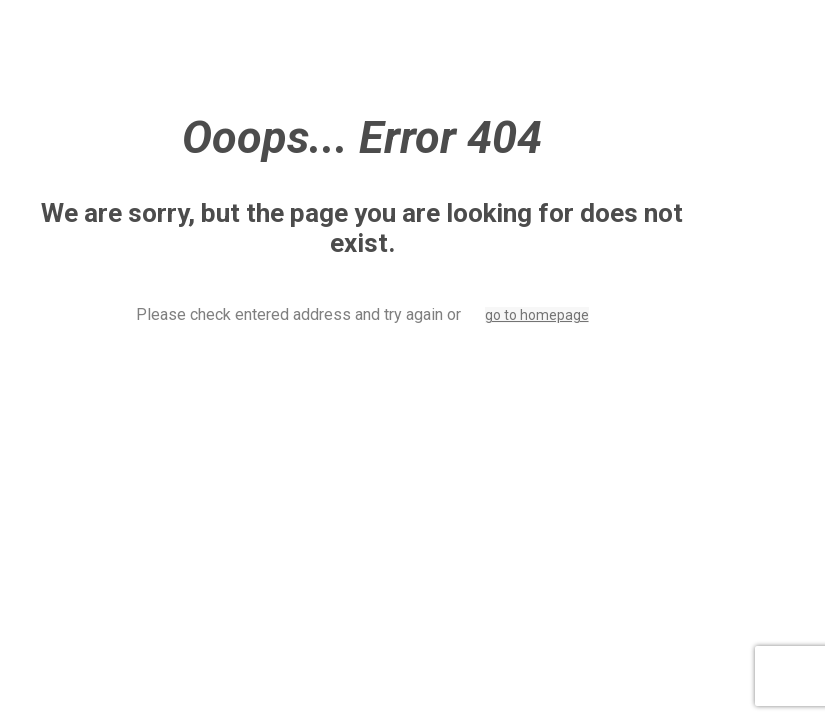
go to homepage (537, 315)
